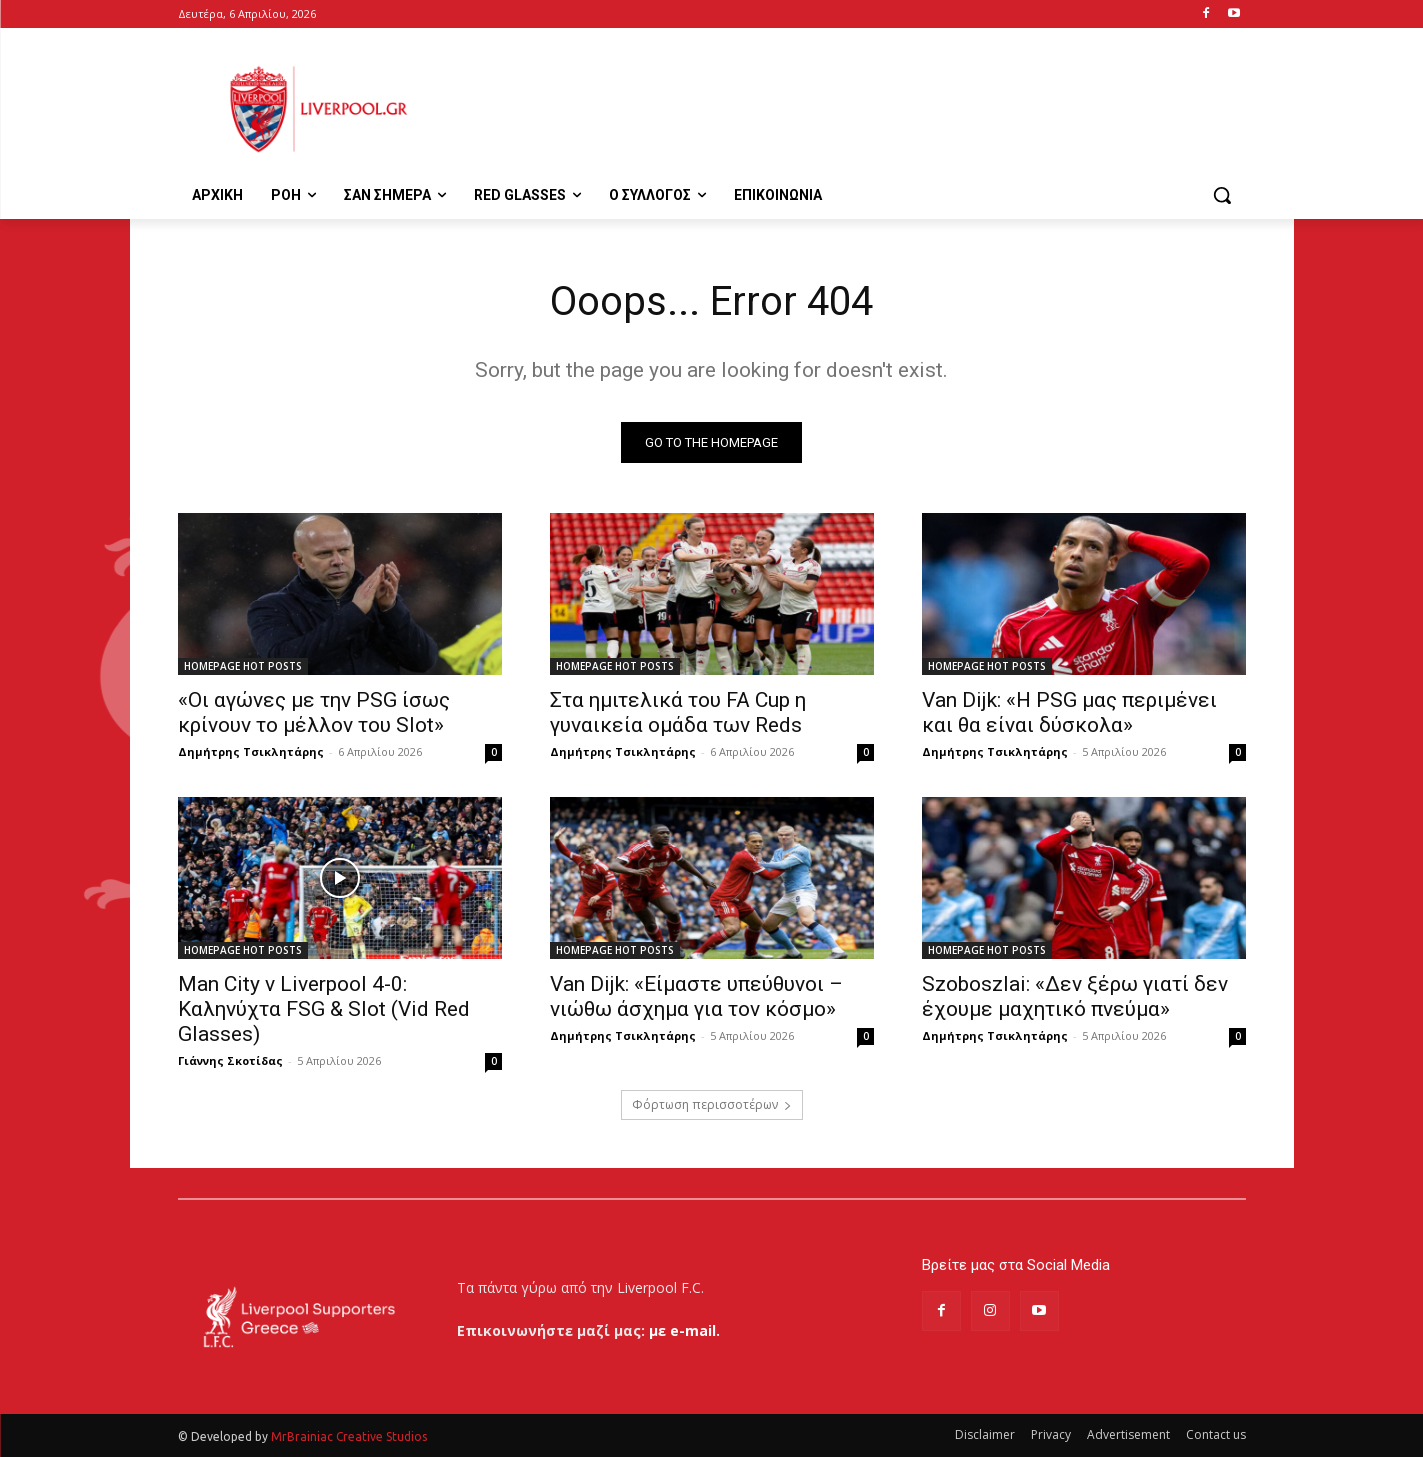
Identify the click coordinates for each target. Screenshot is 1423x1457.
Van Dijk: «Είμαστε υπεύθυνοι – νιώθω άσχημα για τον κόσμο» (696, 996)
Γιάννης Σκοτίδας (230, 1060)
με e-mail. (684, 1330)
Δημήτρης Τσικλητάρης (251, 751)
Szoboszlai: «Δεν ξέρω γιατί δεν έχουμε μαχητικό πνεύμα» (1075, 996)
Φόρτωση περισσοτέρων (712, 1104)
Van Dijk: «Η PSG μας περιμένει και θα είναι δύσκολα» (1069, 712)
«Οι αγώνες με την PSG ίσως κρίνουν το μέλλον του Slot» (314, 712)
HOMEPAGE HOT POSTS (243, 666)
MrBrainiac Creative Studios (349, 1436)
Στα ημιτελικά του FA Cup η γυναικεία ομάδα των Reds (678, 712)
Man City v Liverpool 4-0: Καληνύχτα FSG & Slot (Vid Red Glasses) (324, 1009)
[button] (1222, 195)
